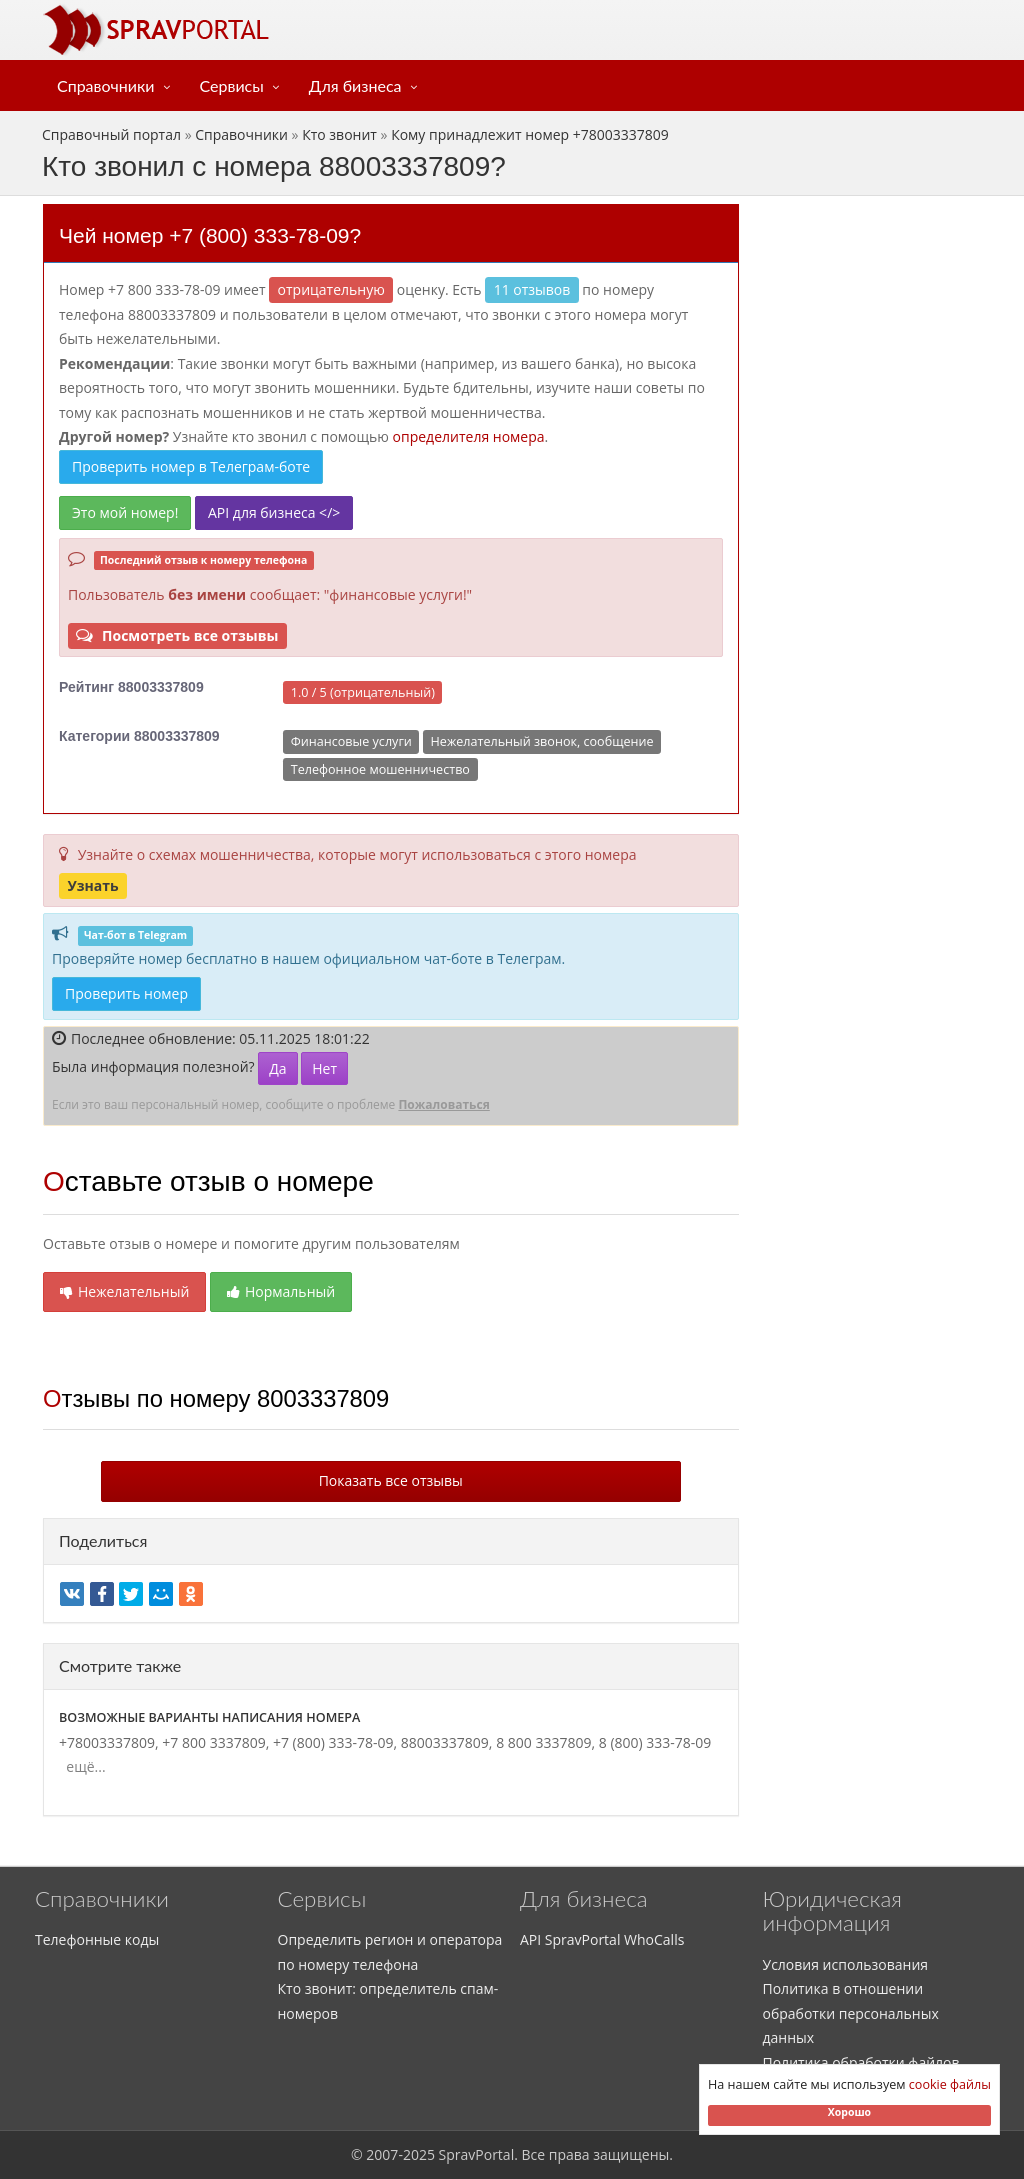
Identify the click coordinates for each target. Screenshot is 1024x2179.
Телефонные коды (97, 1939)
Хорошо (849, 2112)
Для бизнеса (355, 85)
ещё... (82, 1766)
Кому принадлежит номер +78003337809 (530, 134)
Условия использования (846, 1964)
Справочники (106, 85)
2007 (382, 2154)
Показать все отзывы (391, 1480)
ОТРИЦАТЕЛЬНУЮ (331, 289)
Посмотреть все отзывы (177, 635)
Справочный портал (111, 134)
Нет (324, 1068)
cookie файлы (950, 2084)
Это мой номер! (125, 512)
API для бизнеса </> (274, 512)
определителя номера (469, 436)
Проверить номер (126, 993)
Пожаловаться (443, 1104)
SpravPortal (477, 2154)
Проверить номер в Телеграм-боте (191, 466)
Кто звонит (339, 134)
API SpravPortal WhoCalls (602, 1939)
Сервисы (232, 85)
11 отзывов (532, 289)
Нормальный (281, 1291)
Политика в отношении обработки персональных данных (851, 2013)
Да (277, 1068)
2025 (419, 2154)
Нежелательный (124, 1291)
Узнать (92, 885)
